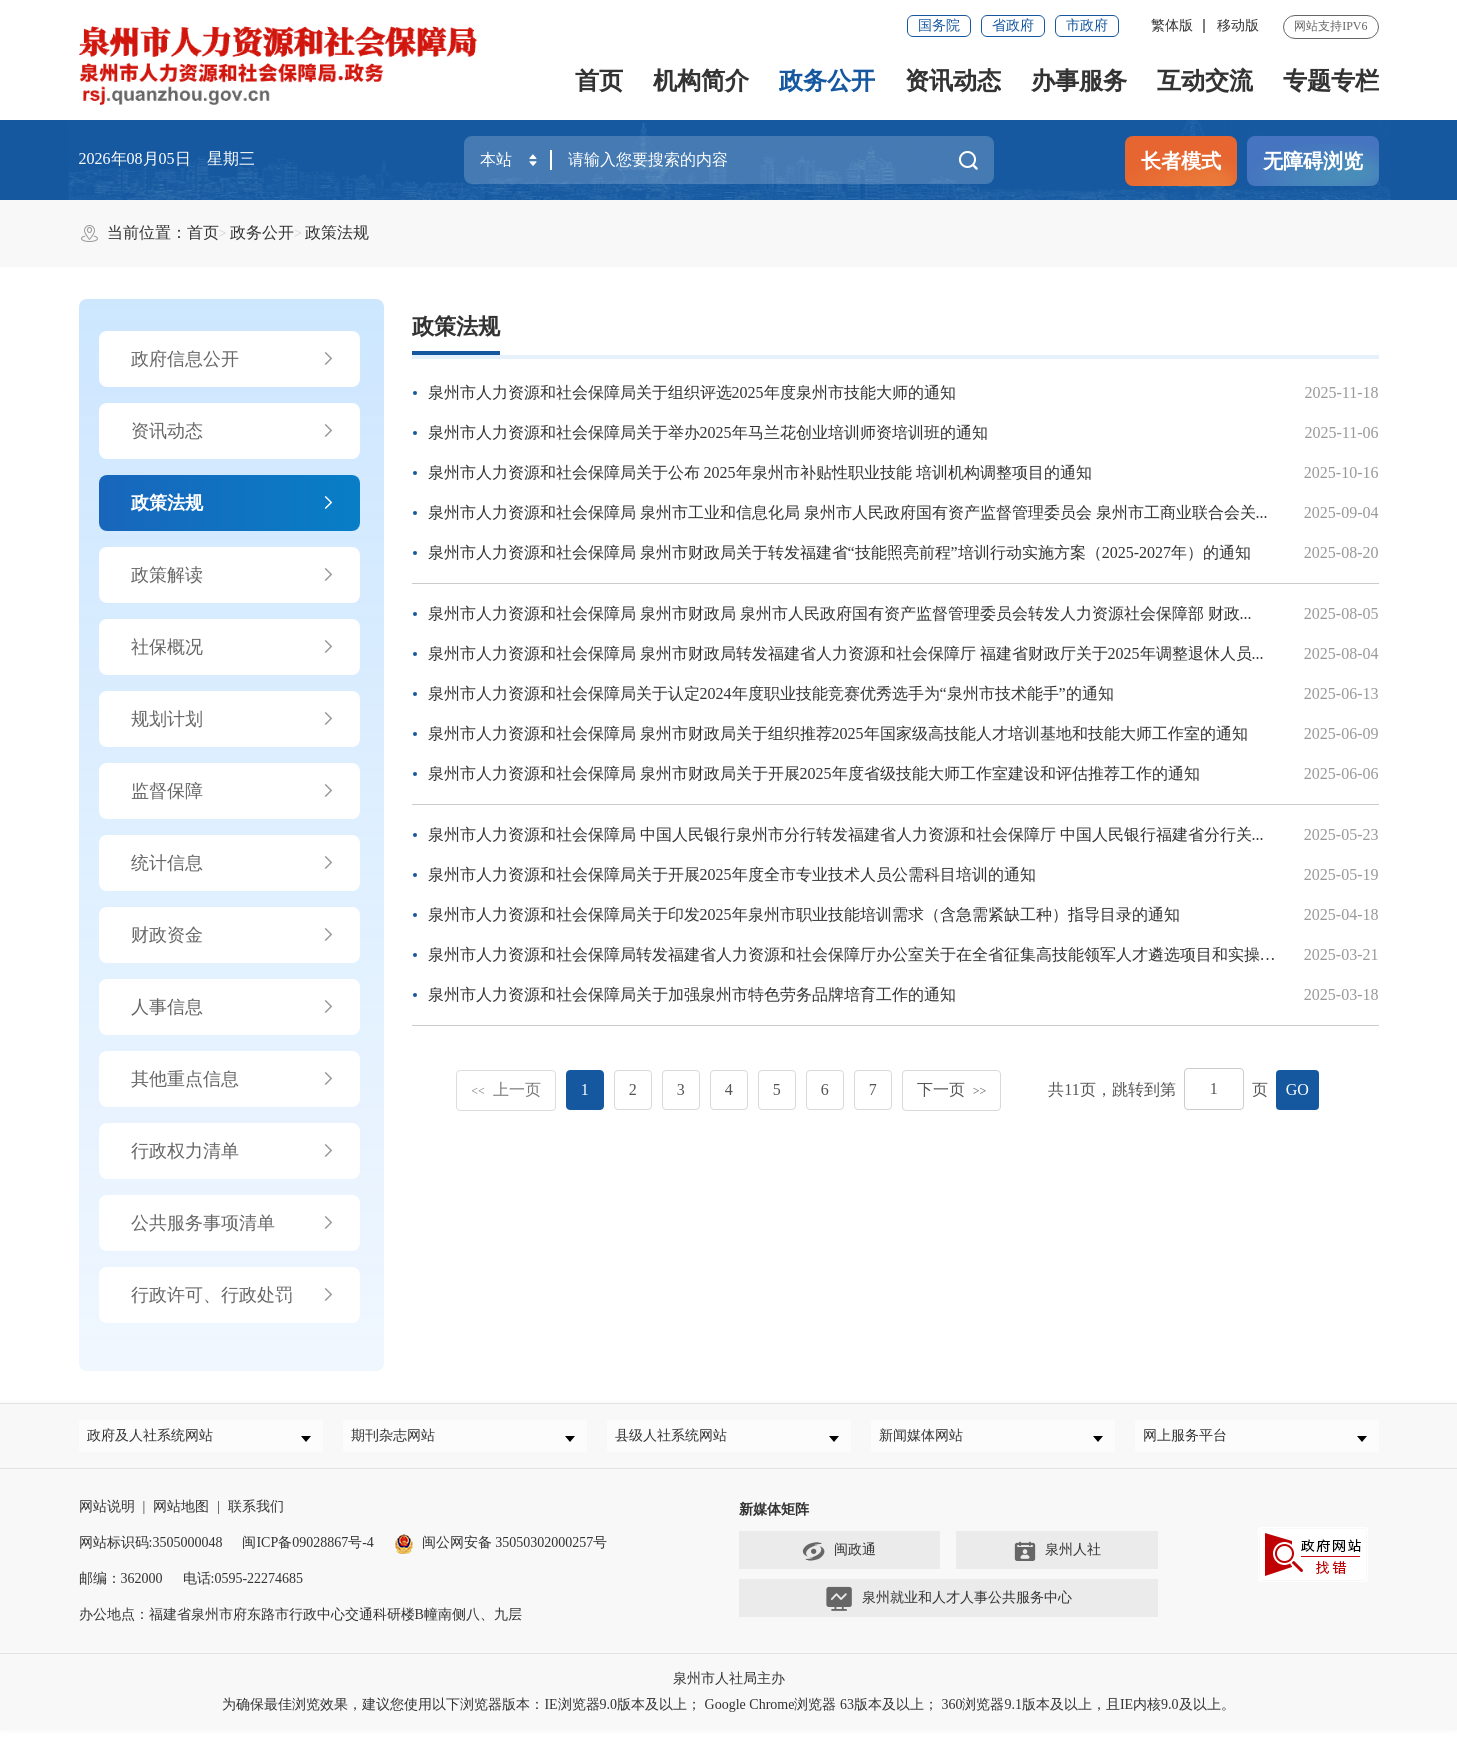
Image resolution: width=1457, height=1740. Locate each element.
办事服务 (1079, 81)
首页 (599, 81)
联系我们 (256, 1516)
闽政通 (839, 1561)
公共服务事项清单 (233, 1223)
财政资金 (233, 935)
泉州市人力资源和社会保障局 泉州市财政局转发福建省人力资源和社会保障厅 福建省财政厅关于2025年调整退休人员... (846, 653)
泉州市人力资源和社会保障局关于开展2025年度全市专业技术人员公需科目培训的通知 (732, 874)
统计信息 (233, 863)
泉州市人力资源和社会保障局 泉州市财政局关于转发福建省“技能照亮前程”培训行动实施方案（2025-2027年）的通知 (840, 552)
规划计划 (233, 719)
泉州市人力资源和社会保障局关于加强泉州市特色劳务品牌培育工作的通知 (692, 994)
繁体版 (1172, 25)
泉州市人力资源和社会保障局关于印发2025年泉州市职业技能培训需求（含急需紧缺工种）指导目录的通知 (804, 914)
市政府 (1087, 25)
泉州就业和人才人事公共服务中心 (948, 1609)
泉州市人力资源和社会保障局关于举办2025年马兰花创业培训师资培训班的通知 (708, 432)
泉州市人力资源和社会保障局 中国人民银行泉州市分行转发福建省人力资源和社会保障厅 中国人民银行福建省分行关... (846, 834)
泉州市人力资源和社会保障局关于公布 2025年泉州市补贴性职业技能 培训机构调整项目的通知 (760, 472)
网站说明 (107, 1516)
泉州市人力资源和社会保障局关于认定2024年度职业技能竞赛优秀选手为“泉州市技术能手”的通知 (771, 693)
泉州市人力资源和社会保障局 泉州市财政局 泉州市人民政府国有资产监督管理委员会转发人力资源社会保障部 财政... (840, 613)
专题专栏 (1331, 81)
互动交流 (1205, 81)
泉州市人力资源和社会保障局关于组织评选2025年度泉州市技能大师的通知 (692, 392)
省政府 (1013, 25)
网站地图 (181, 1516)
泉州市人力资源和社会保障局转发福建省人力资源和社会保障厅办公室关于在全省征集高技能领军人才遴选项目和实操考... (858, 954)
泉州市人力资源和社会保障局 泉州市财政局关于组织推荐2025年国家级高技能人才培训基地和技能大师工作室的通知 (838, 733)
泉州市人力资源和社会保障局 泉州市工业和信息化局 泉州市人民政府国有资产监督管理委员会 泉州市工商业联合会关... (848, 512)
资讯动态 (953, 81)
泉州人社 (1057, 1561)
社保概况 (233, 647)
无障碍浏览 (1313, 161)
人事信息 (233, 1007)
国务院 (939, 25)
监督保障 (233, 791)
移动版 (1238, 25)
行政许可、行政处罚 (233, 1295)
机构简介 (701, 81)
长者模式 (1181, 161)
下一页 (952, 1089)
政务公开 (827, 81)
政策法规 (337, 232)
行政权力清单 (233, 1151)
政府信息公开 (233, 359)
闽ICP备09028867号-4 (307, 1552)
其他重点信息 (233, 1079)
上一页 (506, 1089)
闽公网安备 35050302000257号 (501, 1552)
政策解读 (233, 575)
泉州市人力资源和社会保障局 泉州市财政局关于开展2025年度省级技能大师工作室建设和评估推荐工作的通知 (814, 773)
